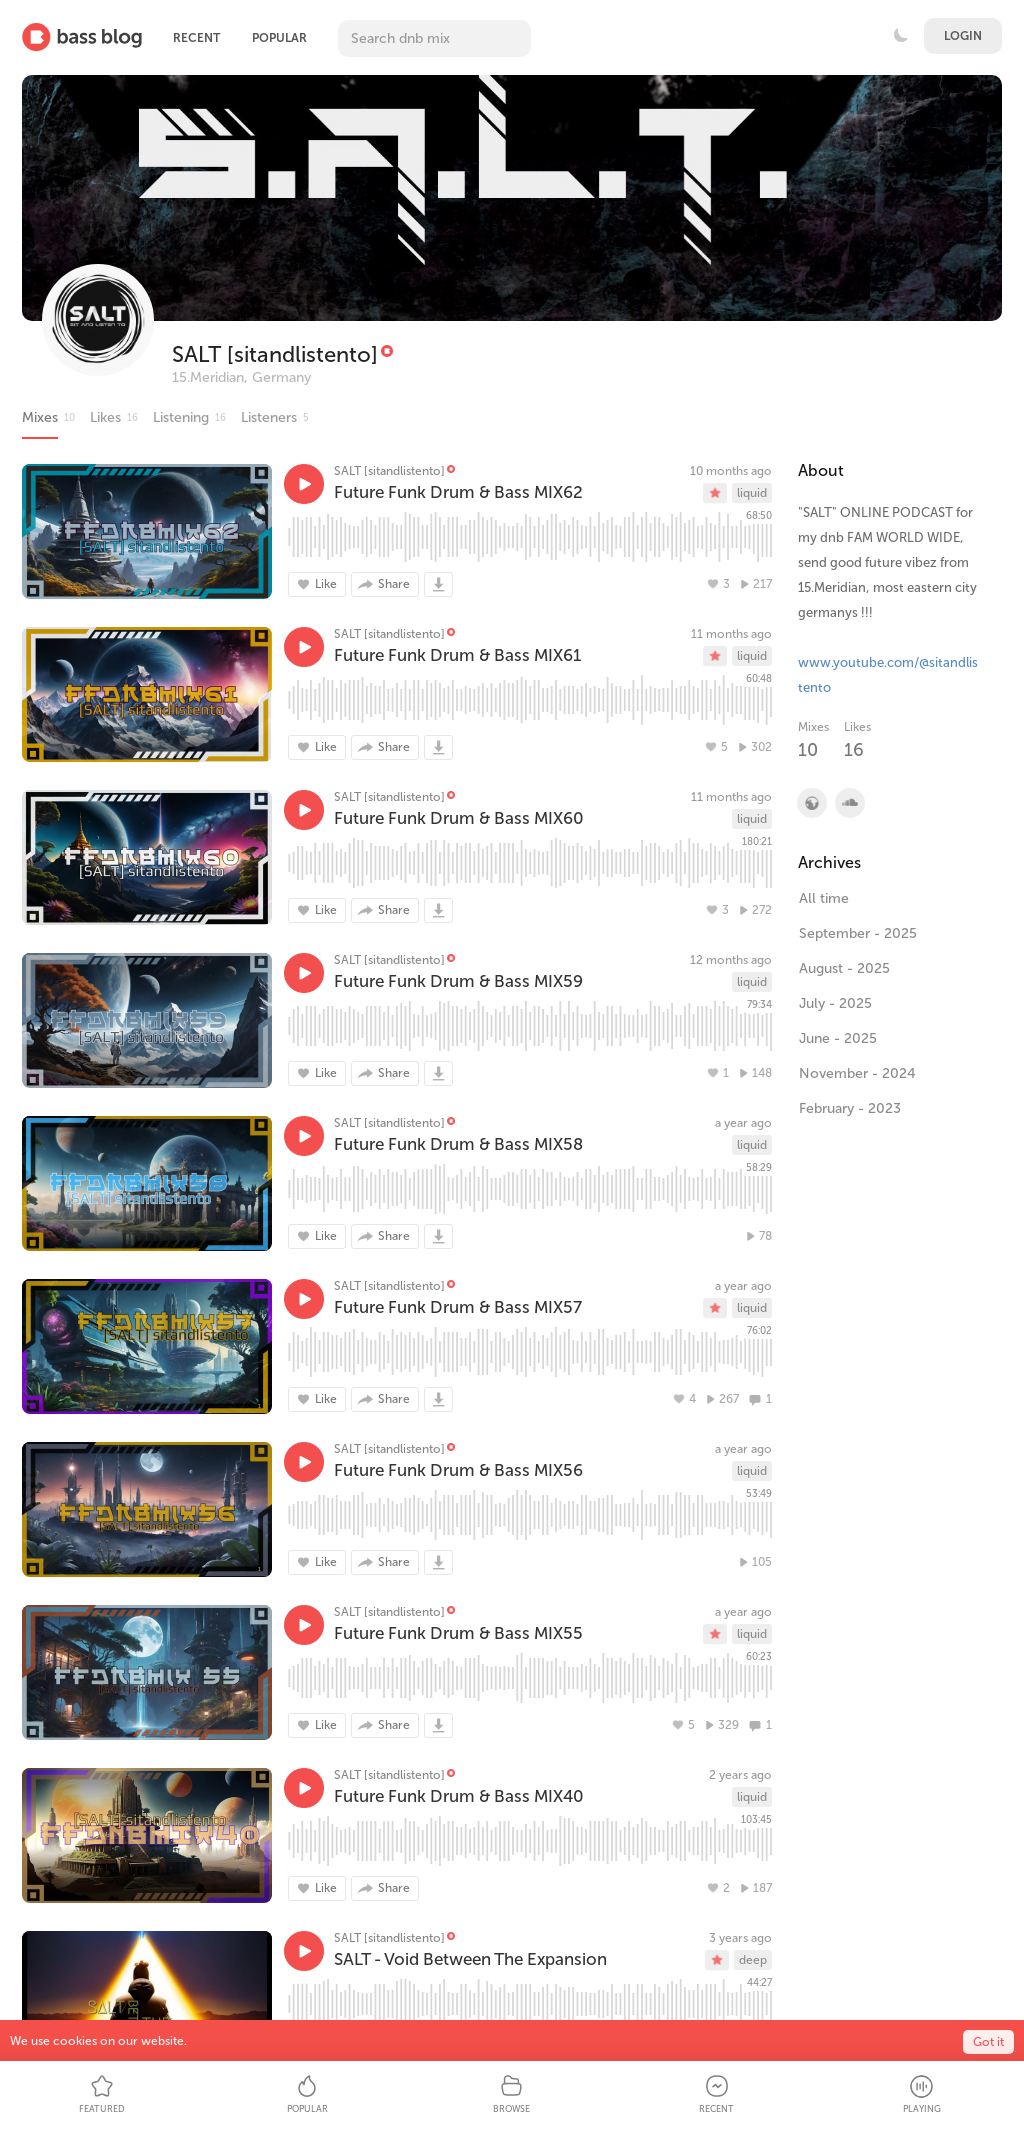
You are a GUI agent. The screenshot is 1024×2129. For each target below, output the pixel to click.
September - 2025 (858, 933)
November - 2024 (857, 1073)
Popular (279, 38)
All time (824, 898)
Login (963, 36)
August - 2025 (844, 968)
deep (753, 1960)
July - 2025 (835, 1003)
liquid (752, 493)
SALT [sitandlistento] (275, 354)
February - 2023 (850, 1108)
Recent (196, 38)
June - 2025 (838, 1038)
